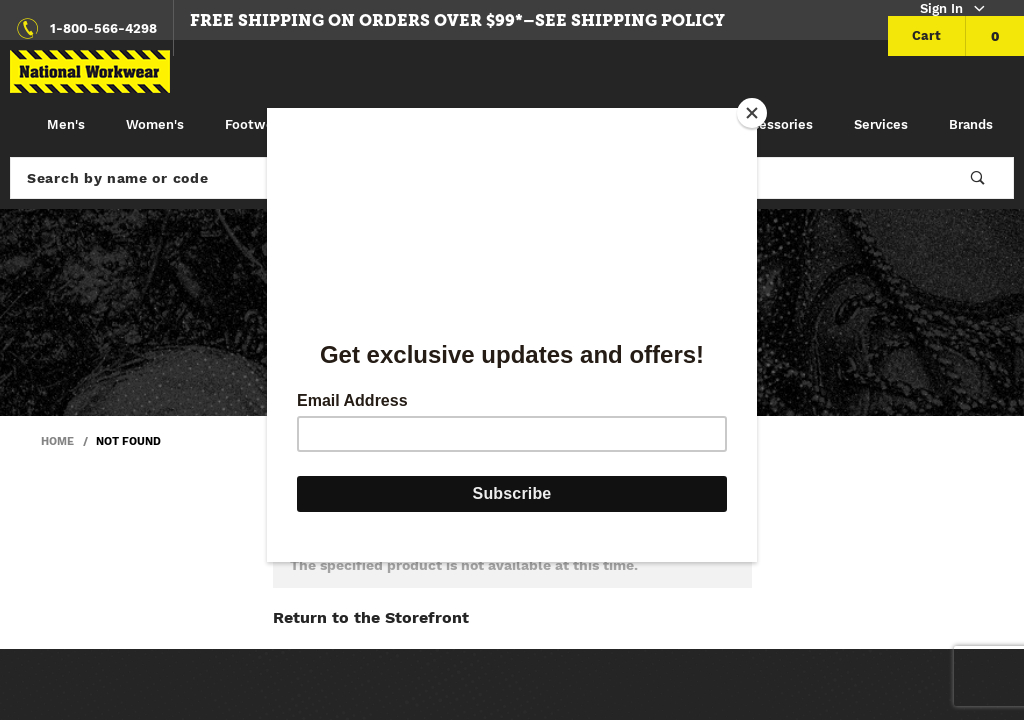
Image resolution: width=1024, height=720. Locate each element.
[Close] (752, 113)
